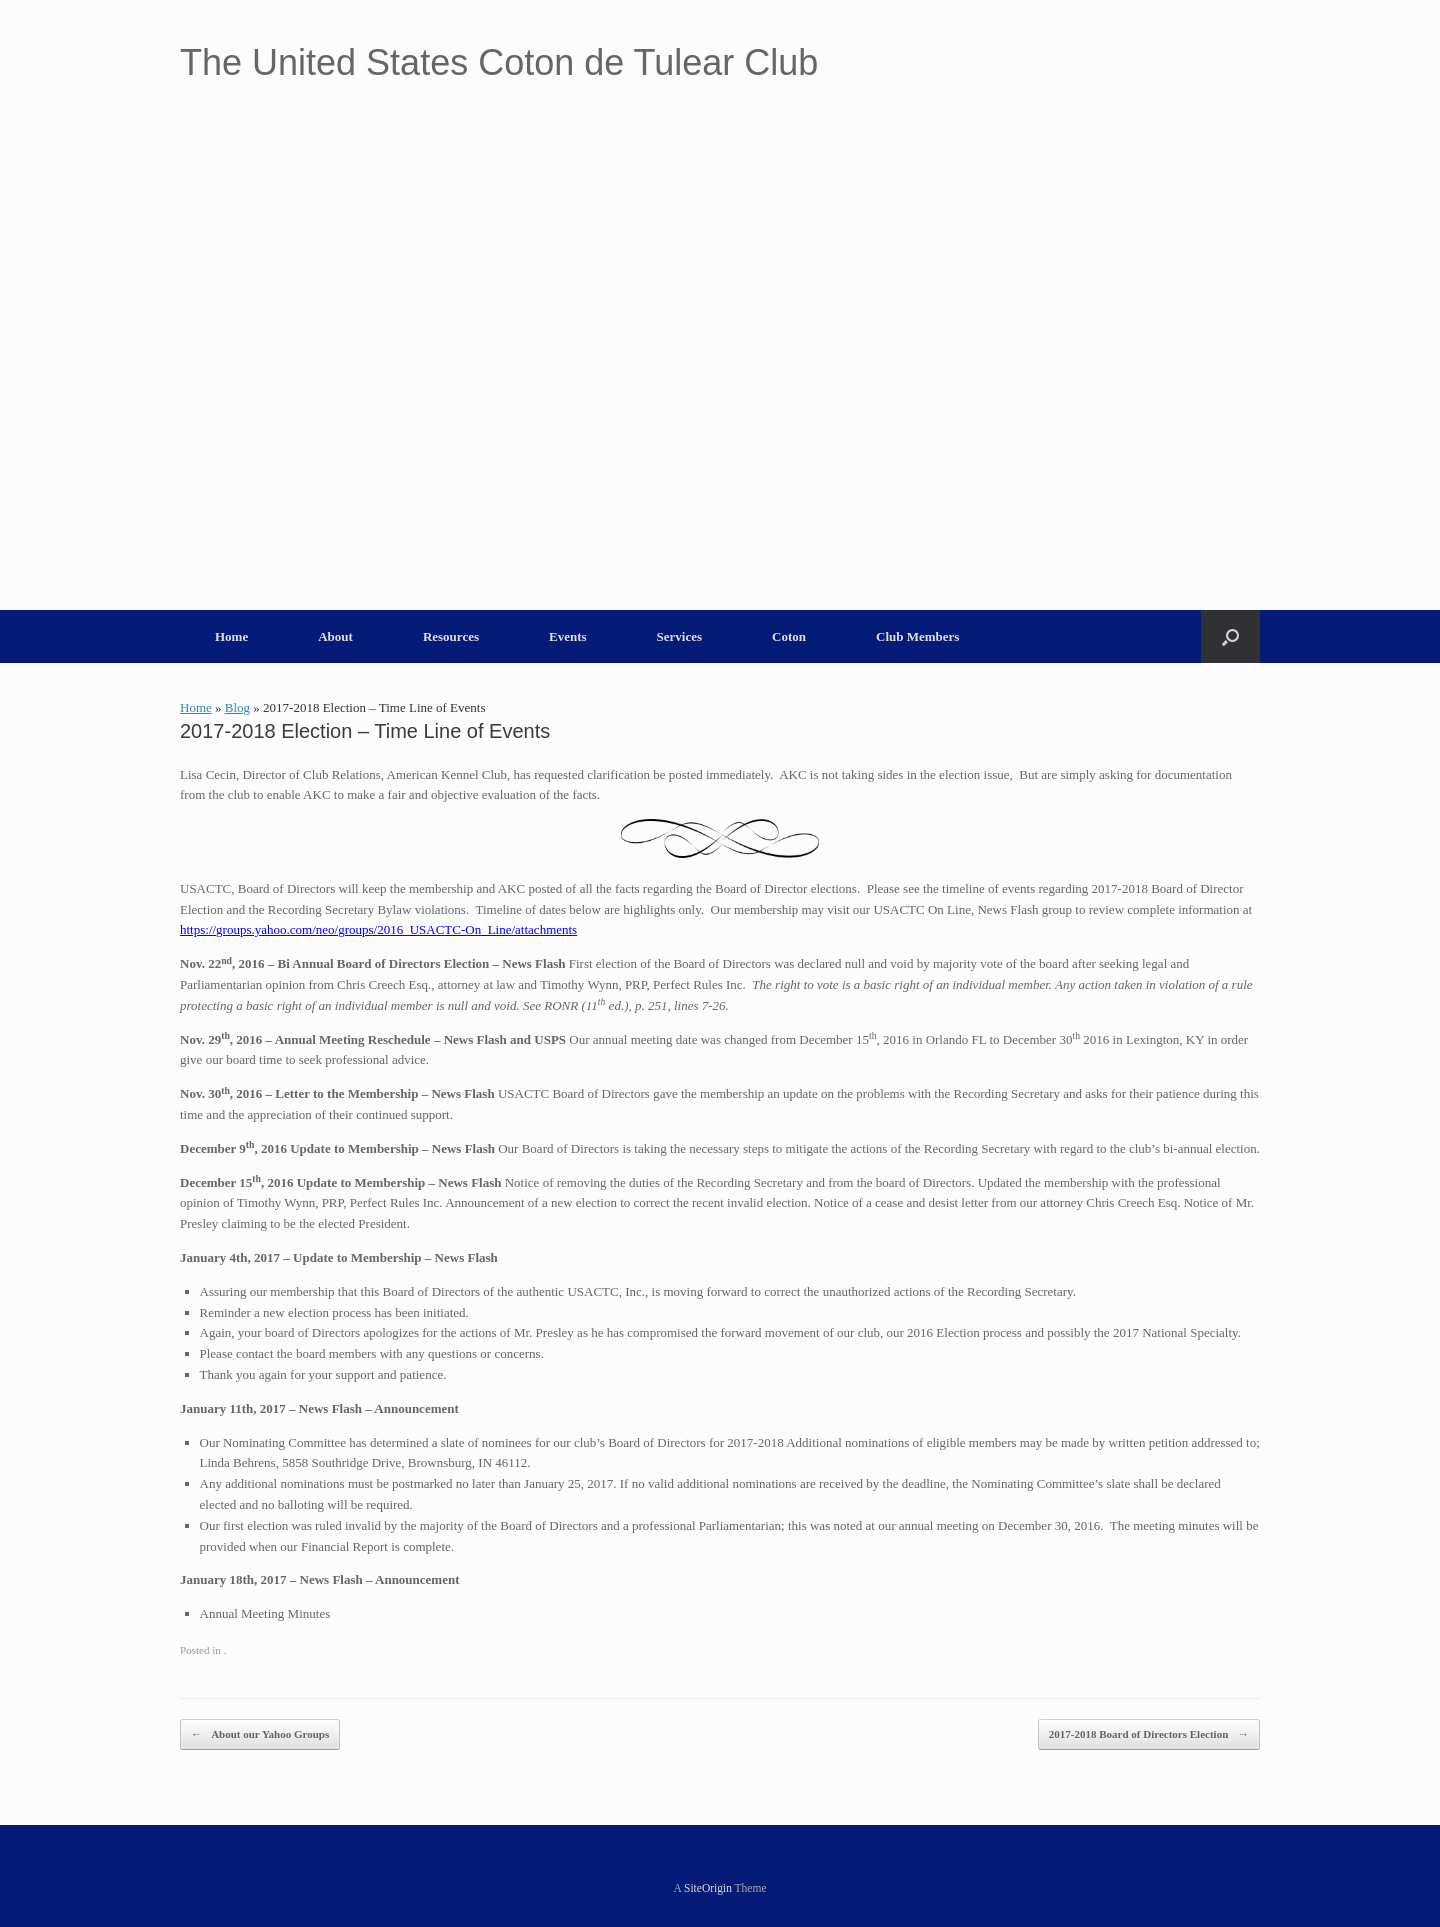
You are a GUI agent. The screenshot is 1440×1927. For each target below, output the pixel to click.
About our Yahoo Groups (260, 1734)
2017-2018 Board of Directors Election (1149, 1734)
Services (679, 636)
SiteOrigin (708, 1888)
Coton (789, 636)
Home (231, 636)
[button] (1230, 636)
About (335, 636)
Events (568, 636)
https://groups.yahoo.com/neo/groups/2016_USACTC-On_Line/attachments (378, 929)
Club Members (917, 636)
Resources (451, 636)
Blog (237, 707)
